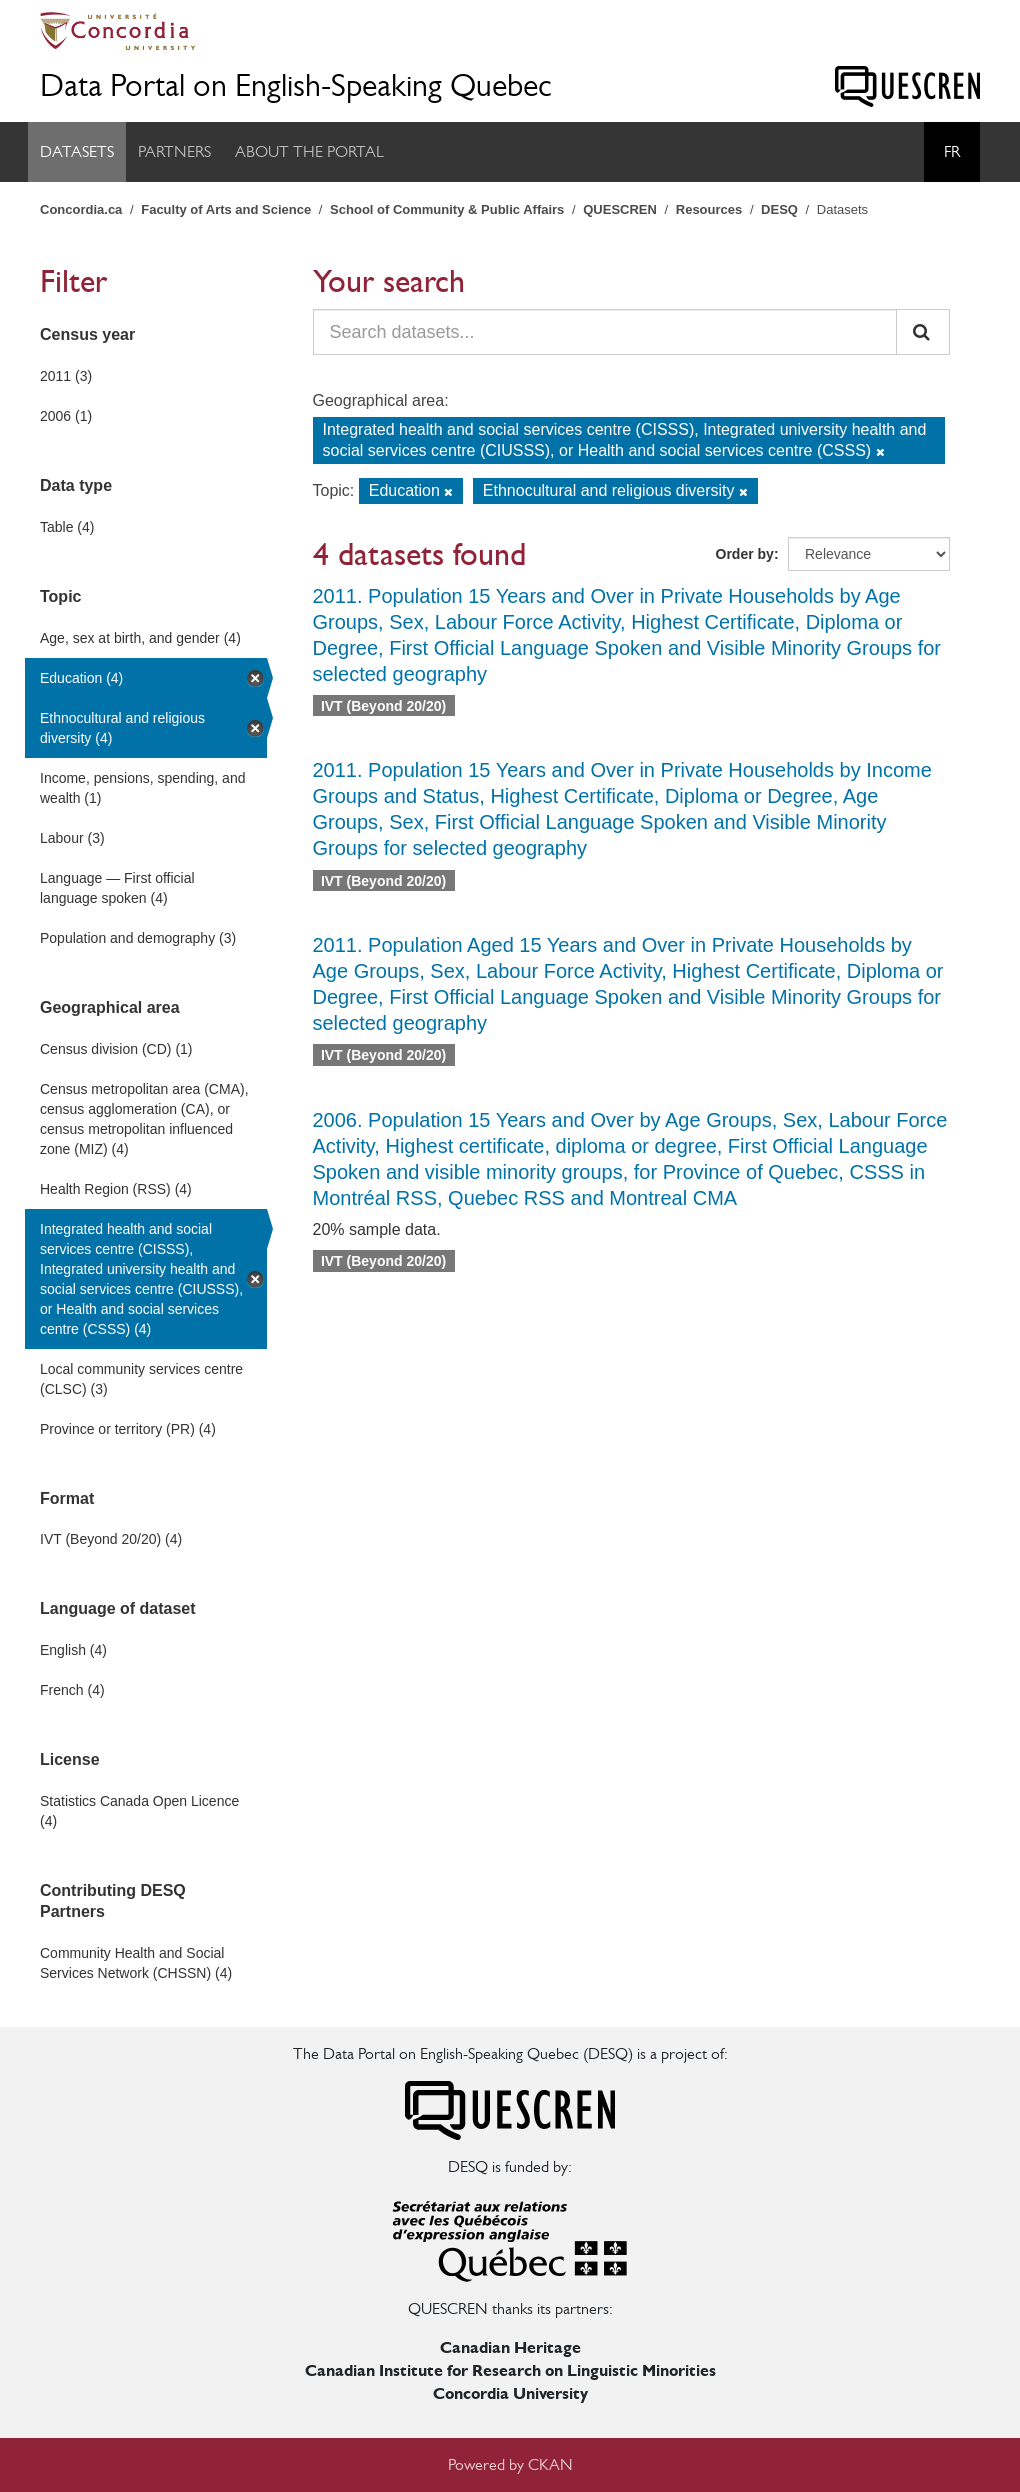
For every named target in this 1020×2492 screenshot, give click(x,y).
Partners (174, 151)
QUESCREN (620, 209)
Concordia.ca (81, 209)
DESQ (779, 209)
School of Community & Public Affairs (447, 209)
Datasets (77, 151)
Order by (745, 554)
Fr (952, 151)
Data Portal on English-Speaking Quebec (296, 85)
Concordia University (510, 2393)
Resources (709, 209)
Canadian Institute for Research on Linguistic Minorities (510, 2370)
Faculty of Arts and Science (226, 209)
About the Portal (309, 151)
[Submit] (923, 332)
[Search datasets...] (605, 332)
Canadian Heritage (510, 2347)
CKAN (550, 2464)
